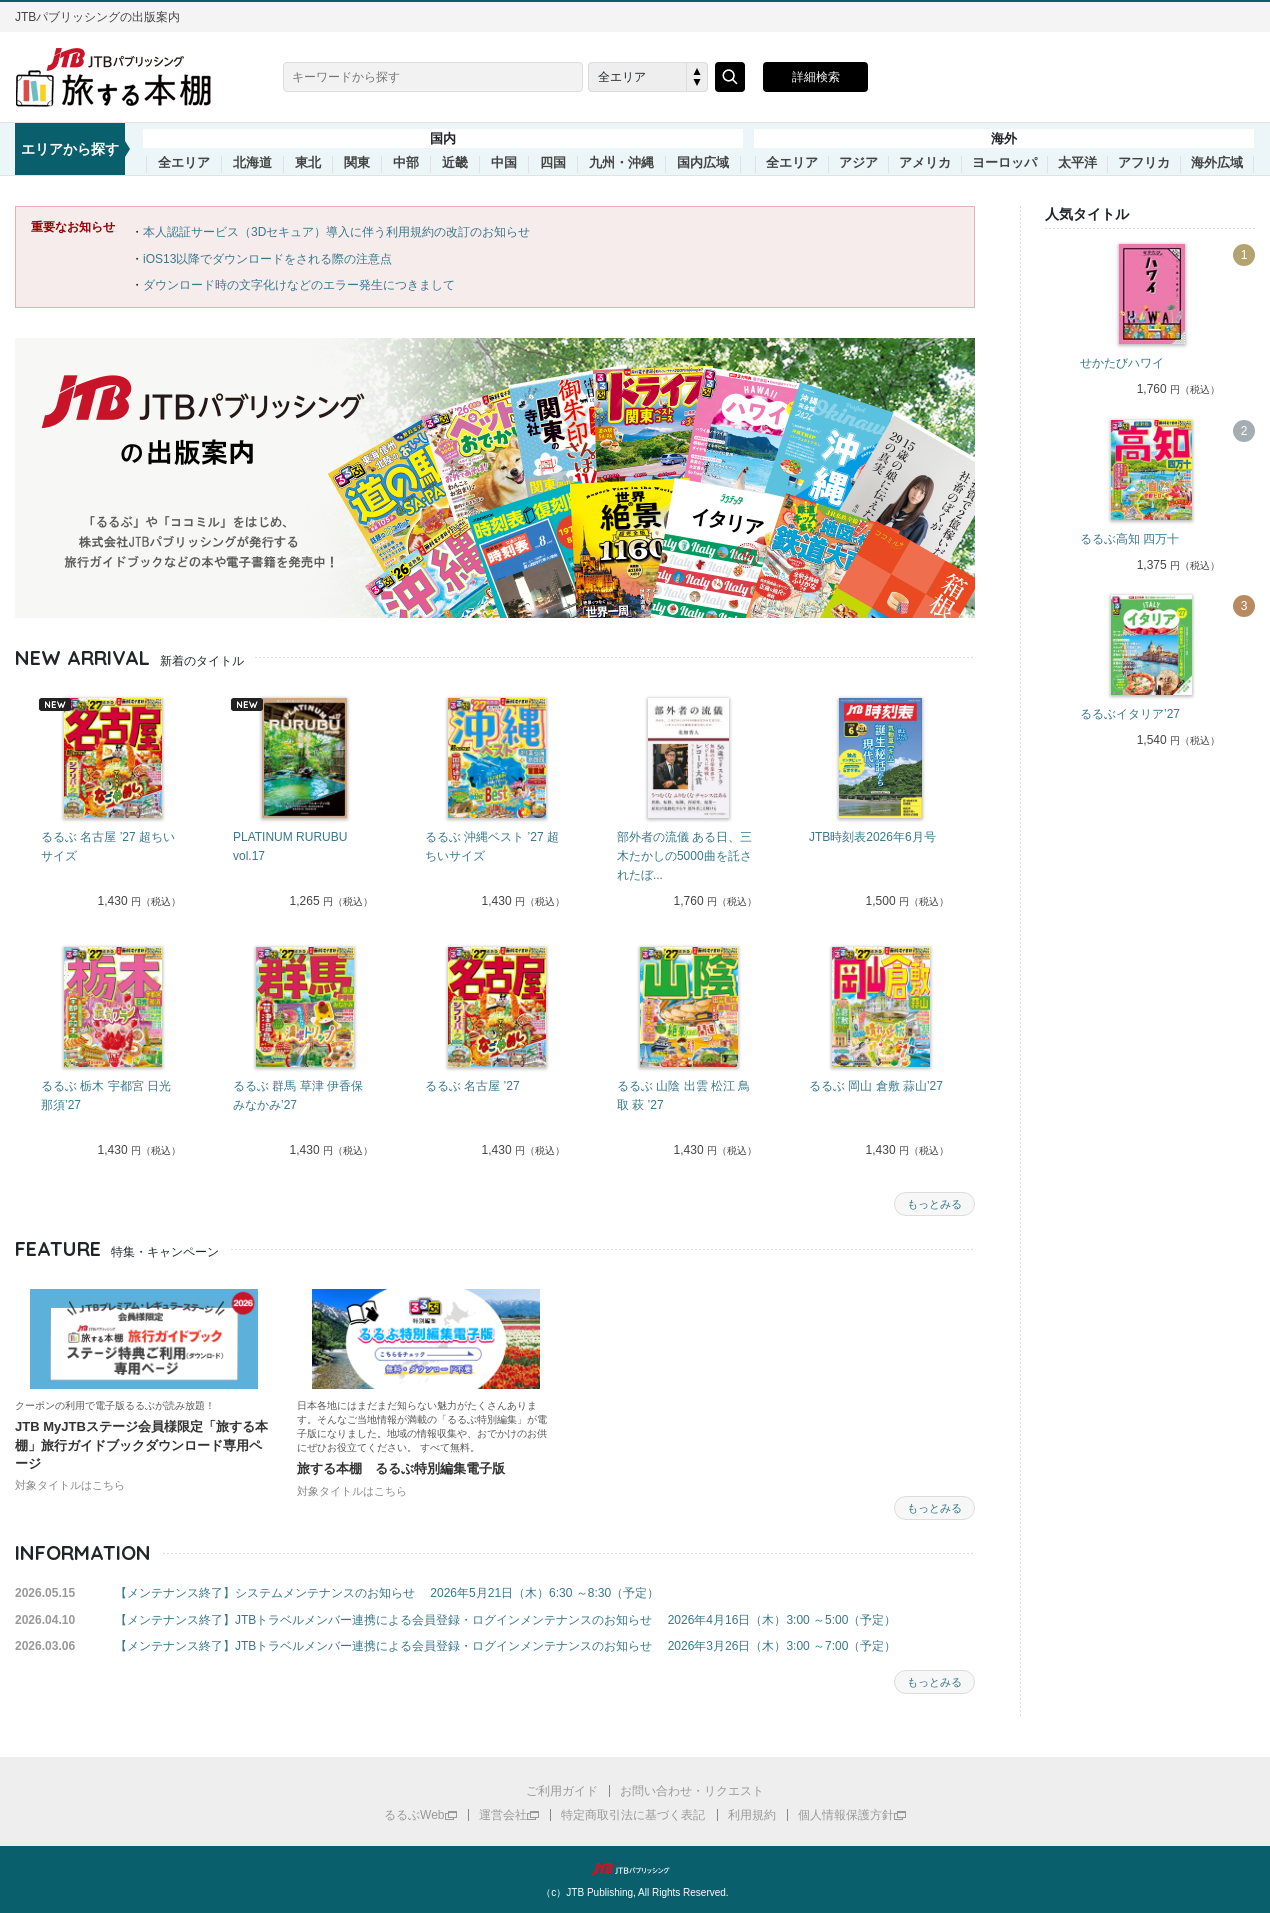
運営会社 (503, 1815)
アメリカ (925, 163)
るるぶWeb (414, 1815)
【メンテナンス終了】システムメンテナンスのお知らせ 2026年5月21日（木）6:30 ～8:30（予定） (387, 1593)
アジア (858, 163)
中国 (504, 163)
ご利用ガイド (562, 1791)
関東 (357, 163)
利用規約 (752, 1815)
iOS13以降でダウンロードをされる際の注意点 (267, 259)
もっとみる (934, 1204)
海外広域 (1217, 163)
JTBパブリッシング (635, 1869)
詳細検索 (816, 77)
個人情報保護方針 (846, 1815)
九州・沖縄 (621, 163)
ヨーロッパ (1004, 163)
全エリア (184, 163)
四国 (553, 163)
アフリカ (1144, 163)
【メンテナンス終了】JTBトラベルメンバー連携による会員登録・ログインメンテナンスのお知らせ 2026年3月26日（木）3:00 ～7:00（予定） (505, 1646)
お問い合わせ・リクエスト (692, 1791)
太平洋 (1077, 163)
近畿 (455, 163)
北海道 (252, 163)
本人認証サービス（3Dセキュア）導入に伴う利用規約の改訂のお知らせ (336, 232)
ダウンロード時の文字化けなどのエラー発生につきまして (299, 285)
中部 (406, 163)
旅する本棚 (125, 77)
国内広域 (703, 163)
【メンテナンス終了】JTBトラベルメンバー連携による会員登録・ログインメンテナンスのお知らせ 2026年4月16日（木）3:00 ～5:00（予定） (505, 1620)
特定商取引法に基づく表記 (633, 1815)
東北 (308, 163)
